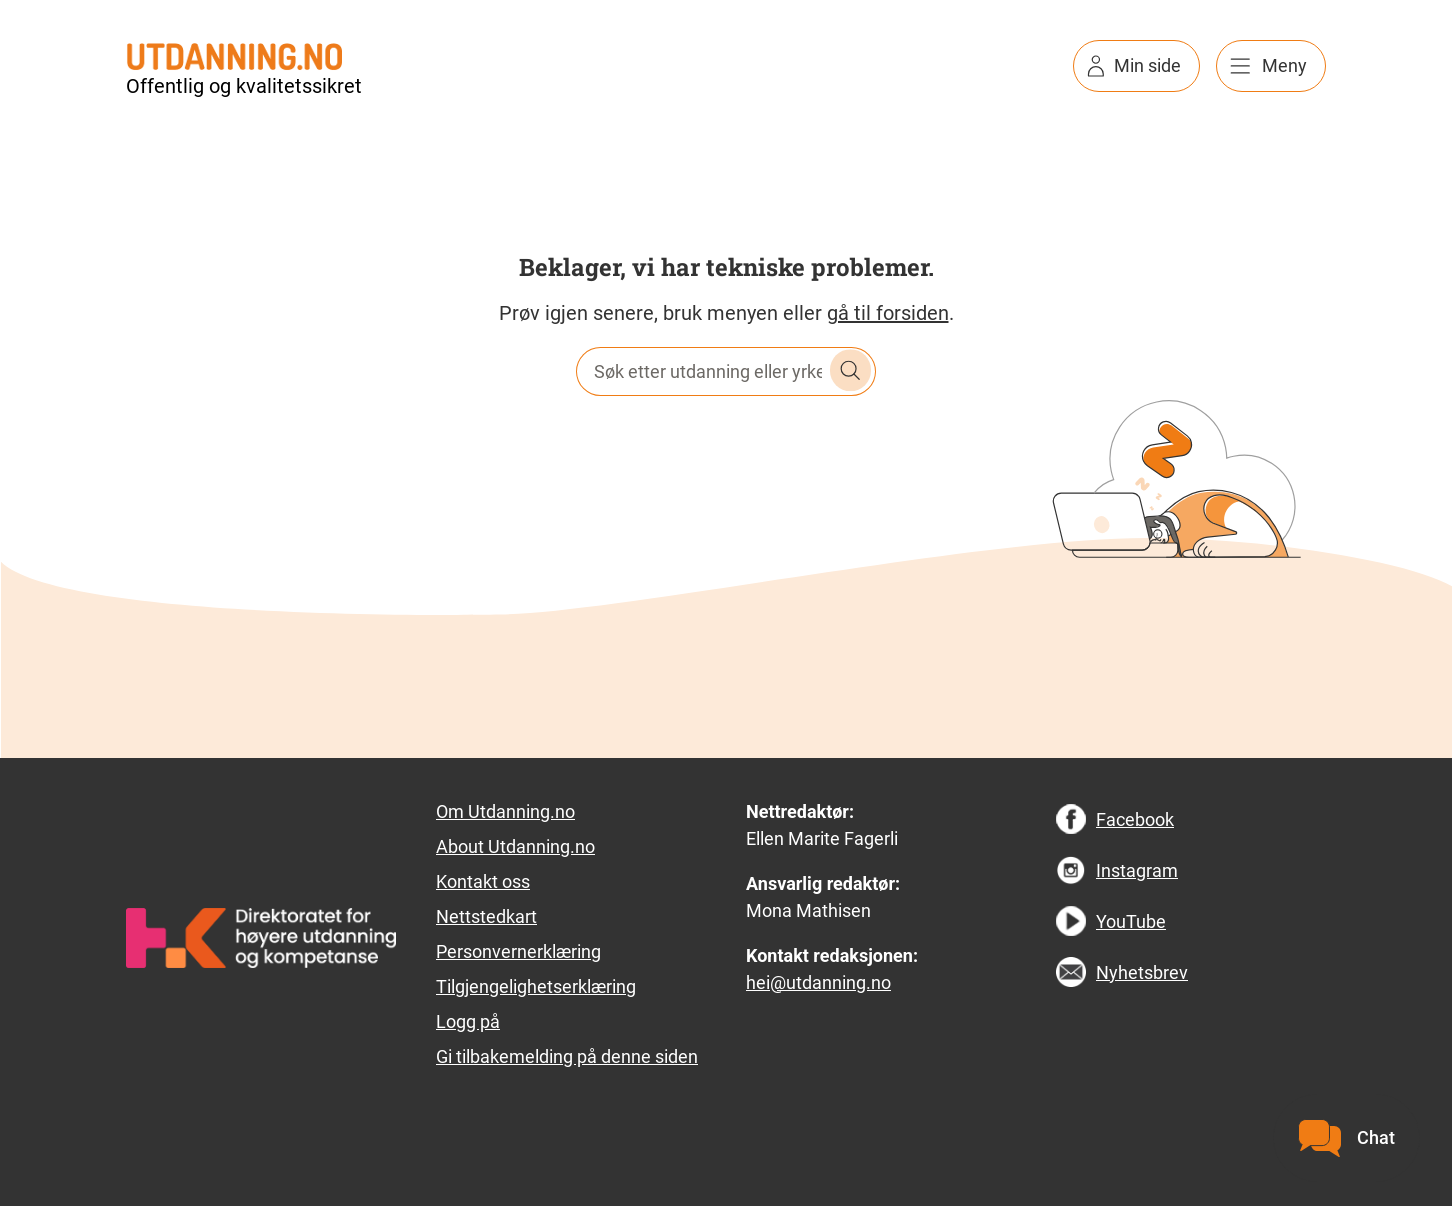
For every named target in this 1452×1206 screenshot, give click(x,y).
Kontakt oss (483, 881)
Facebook (1135, 819)
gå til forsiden (888, 313)
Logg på (468, 1021)
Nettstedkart (486, 916)
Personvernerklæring (518, 951)
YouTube (1131, 921)
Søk (851, 371)
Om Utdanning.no (505, 811)
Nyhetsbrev (1142, 972)
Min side (1147, 65)
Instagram (1137, 870)
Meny (1284, 65)
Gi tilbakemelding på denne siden (567, 1056)
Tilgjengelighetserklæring (536, 986)
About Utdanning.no (515, 846)
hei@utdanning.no (818, 982)
